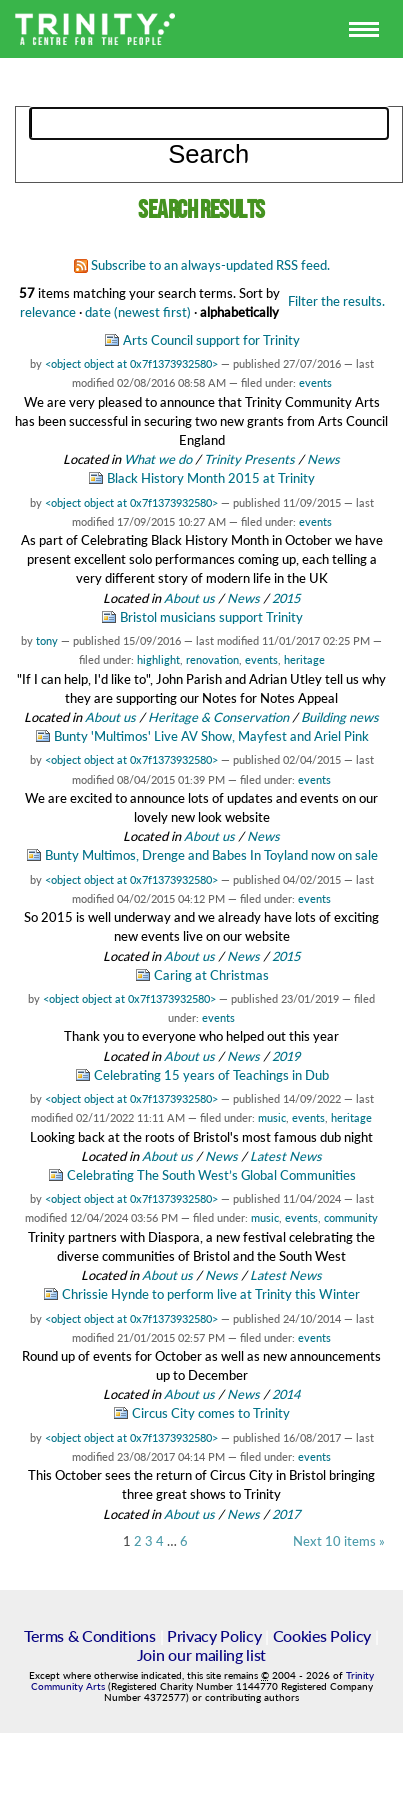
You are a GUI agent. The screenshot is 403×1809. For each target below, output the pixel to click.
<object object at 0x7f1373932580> (131, 363)
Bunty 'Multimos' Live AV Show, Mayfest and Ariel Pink (211, 736)
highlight (158, 659)
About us (189, 598)
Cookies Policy (322, 1635)
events (315, 382)
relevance (48, 312)
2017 (286, 1514)
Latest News (286, 1156)
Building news (340, 717)
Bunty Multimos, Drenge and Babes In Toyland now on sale (211, 855)
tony (47, 640)
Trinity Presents (249, 459)
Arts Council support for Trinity (211, 340)
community (351, 1217)
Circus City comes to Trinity (211, 1413)
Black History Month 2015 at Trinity (211, 478)
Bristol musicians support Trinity (211, 617)
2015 (286, 598)
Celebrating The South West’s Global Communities (211, 1175)
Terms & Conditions (89, 1635)
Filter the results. (336, 301)
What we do (158, 459)
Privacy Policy (214, 1635)
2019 (286, 1056)
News (323, 459)
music (272, 1117)
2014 (286, 1394)
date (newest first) (138, 312)
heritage (304, 659)
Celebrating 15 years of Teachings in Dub (211, 1075)
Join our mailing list (201, 1654)
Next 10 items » (339, 1541)
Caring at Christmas (211, 975)
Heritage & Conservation (218, 717)
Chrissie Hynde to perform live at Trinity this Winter (211, 1294)
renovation (212, 659)
